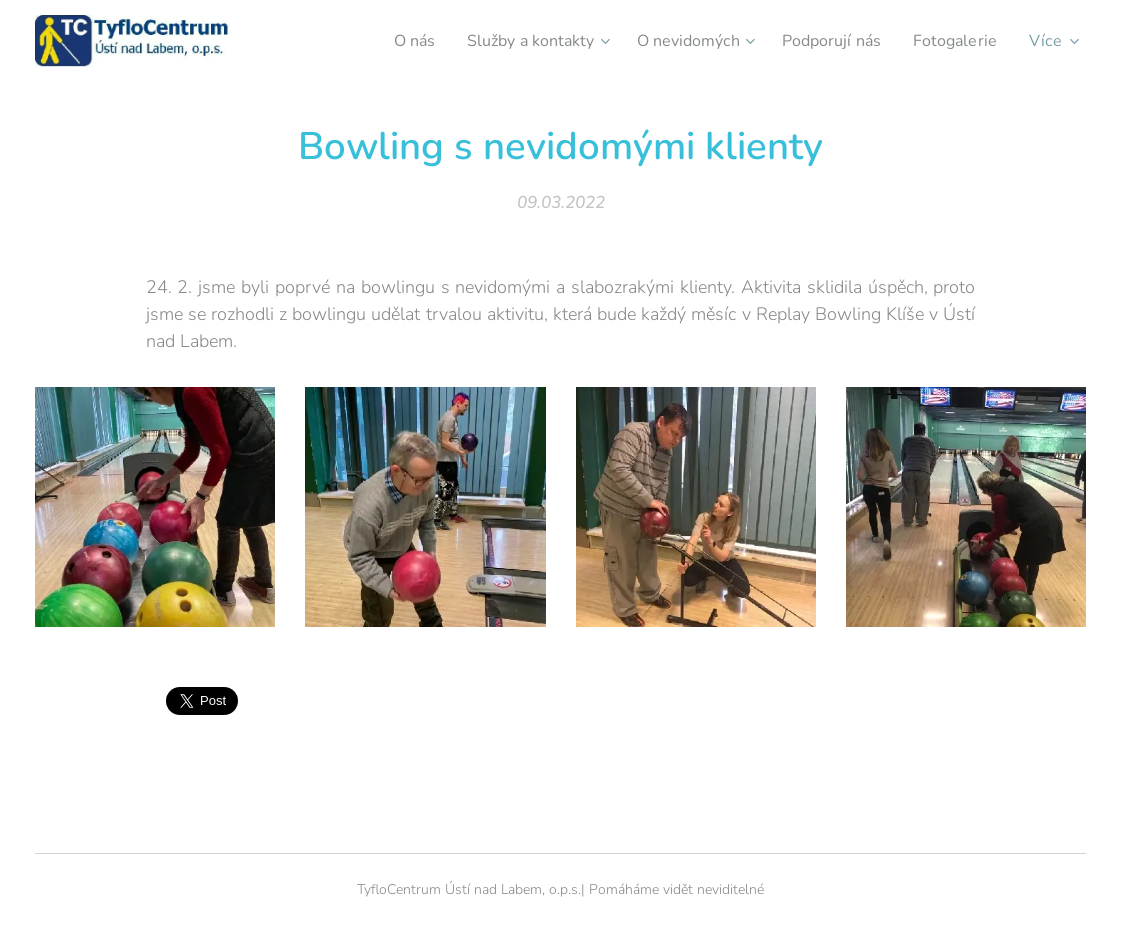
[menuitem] (380, 41)
